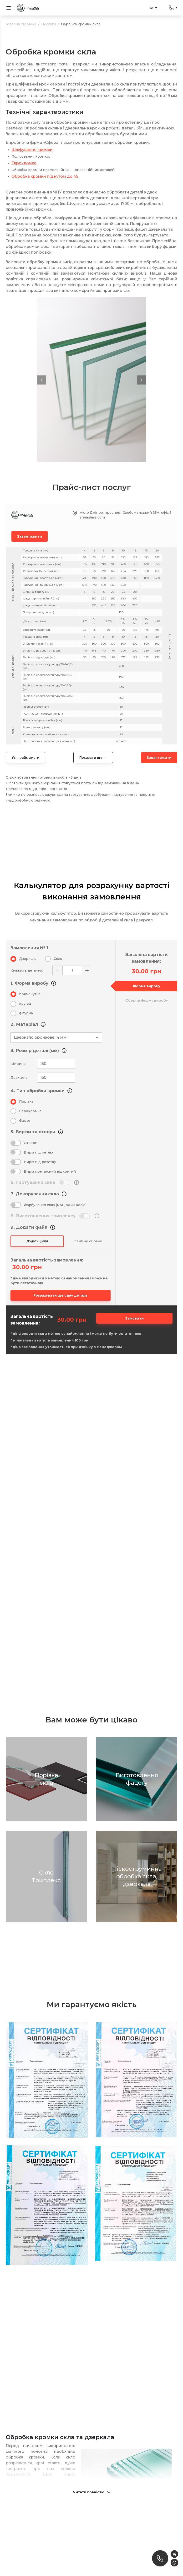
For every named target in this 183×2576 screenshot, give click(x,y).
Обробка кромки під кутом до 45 (45, 176)
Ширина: (18, 1045)
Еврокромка (25, 1093)
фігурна (21, 995)
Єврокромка (23, 163)
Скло (53, 940)
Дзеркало (23, 940)
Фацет (20, 1102)
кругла (20, 985)
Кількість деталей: (26, 952)
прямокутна (25, 975)
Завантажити (29, 536)
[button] (41, 380)
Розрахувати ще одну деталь (60, 1276)
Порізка (21, 1083)
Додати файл (37, 1222)
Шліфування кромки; (32, 149)
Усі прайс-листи (25, 739)
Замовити (134, 1299)
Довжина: (19, 1059)
